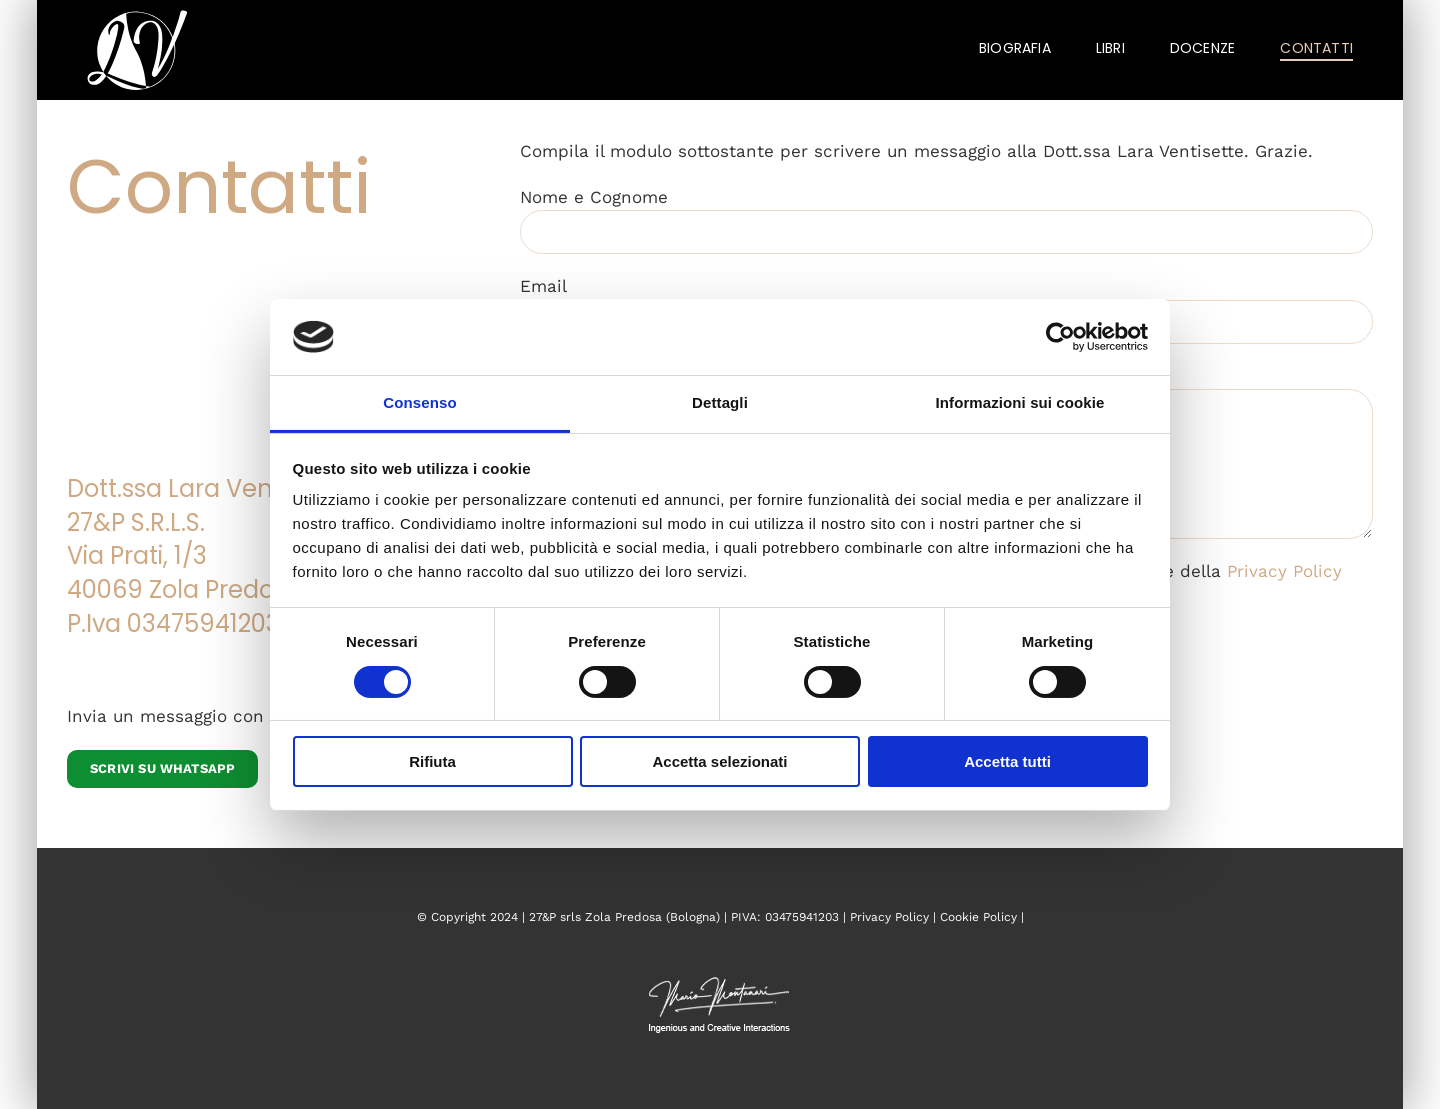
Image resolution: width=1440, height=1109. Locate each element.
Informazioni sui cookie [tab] (1020, 402)
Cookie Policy (978, 917)
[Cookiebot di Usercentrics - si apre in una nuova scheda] (1060, 337)
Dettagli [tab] (720, 402)
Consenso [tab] (419, 402)
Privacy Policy (1284, 571)
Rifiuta (432, 761)
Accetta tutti (1007, 761)
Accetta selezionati (719, 761)
